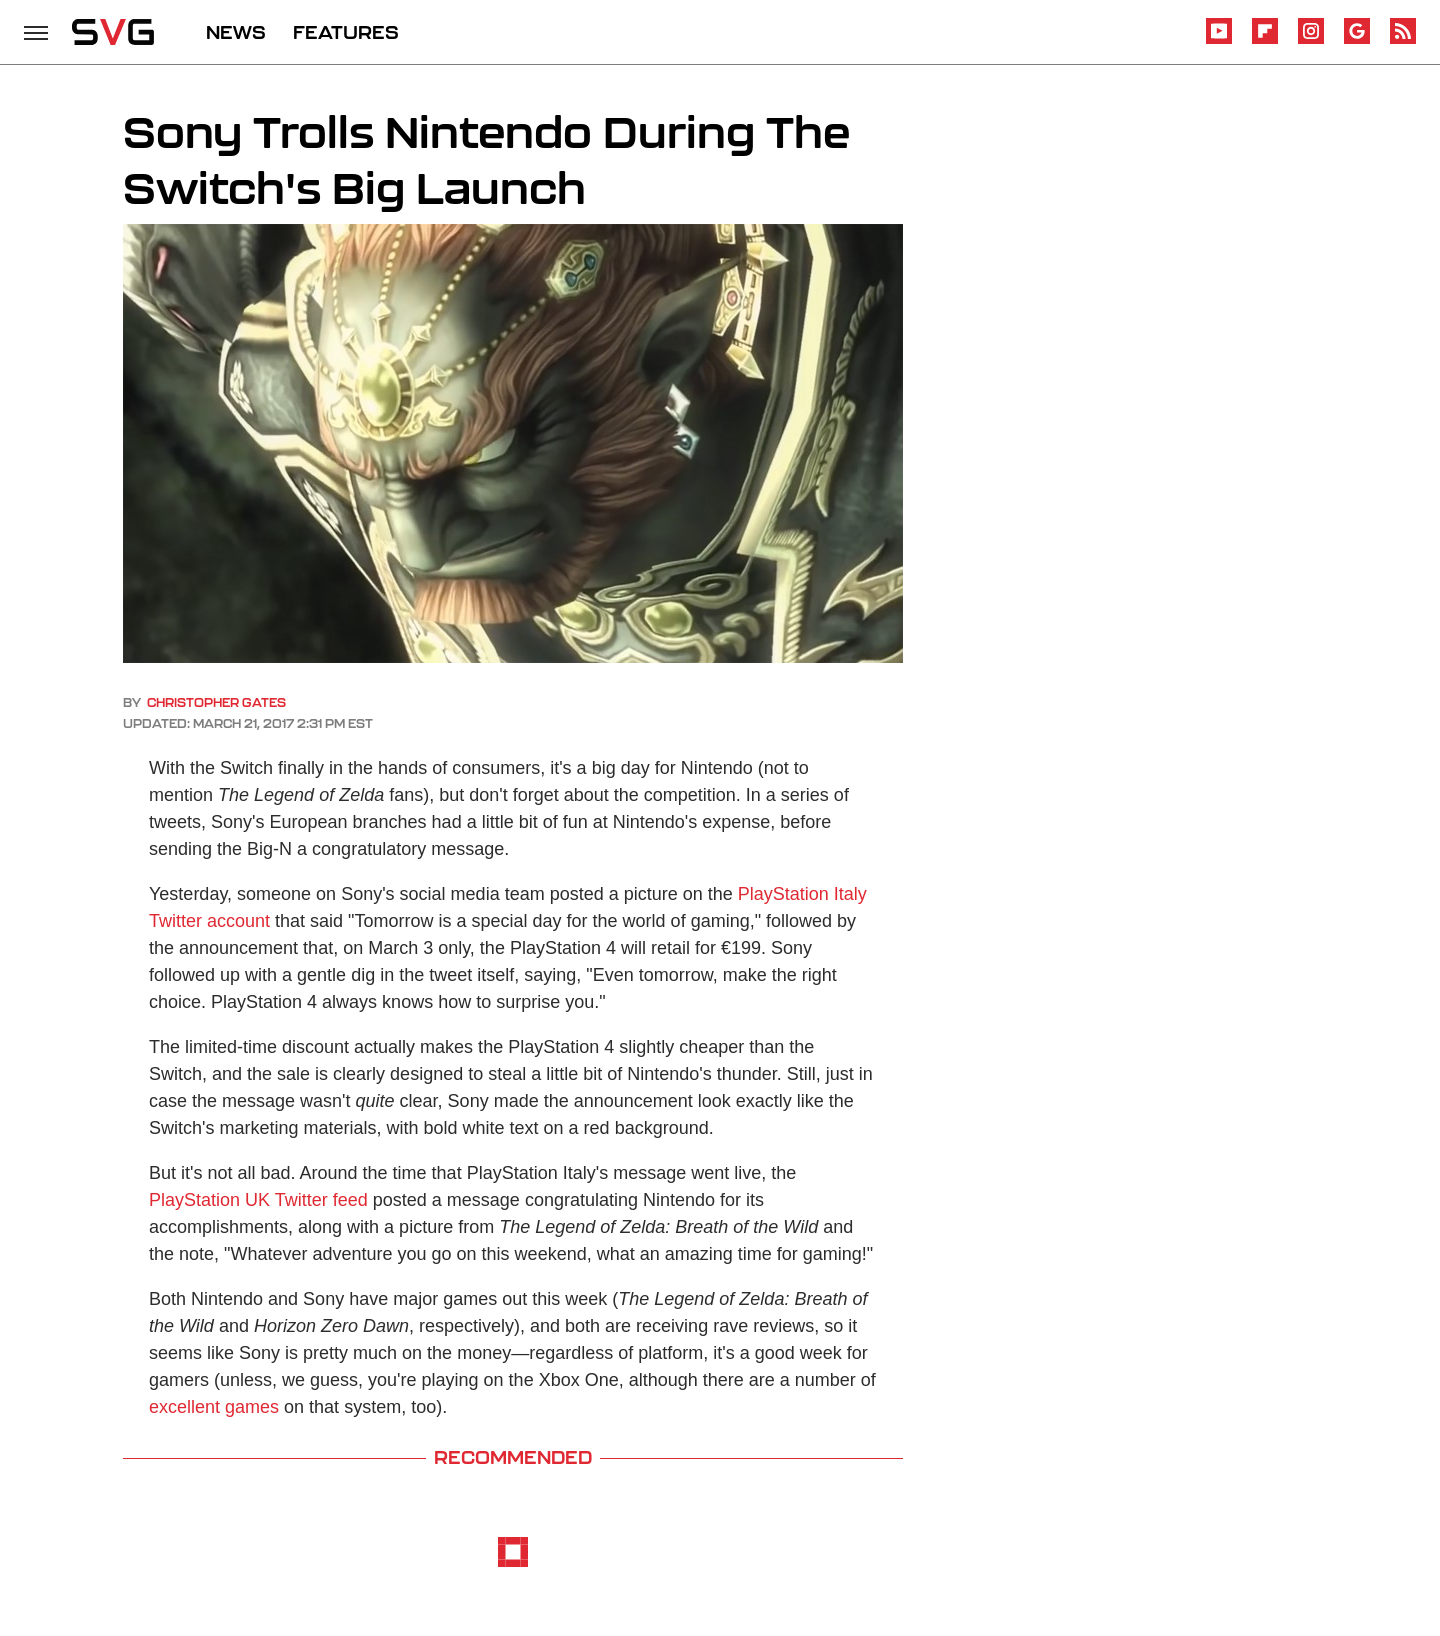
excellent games (214, 1407)
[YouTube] (1219, 40)
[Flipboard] (1265, 40)
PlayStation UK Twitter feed (258, 1200)
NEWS (236, 32)
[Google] (1357, 40)
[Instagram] (1311, 40)
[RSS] (1403, 40)
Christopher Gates (216, 702)
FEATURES (346, 32)
